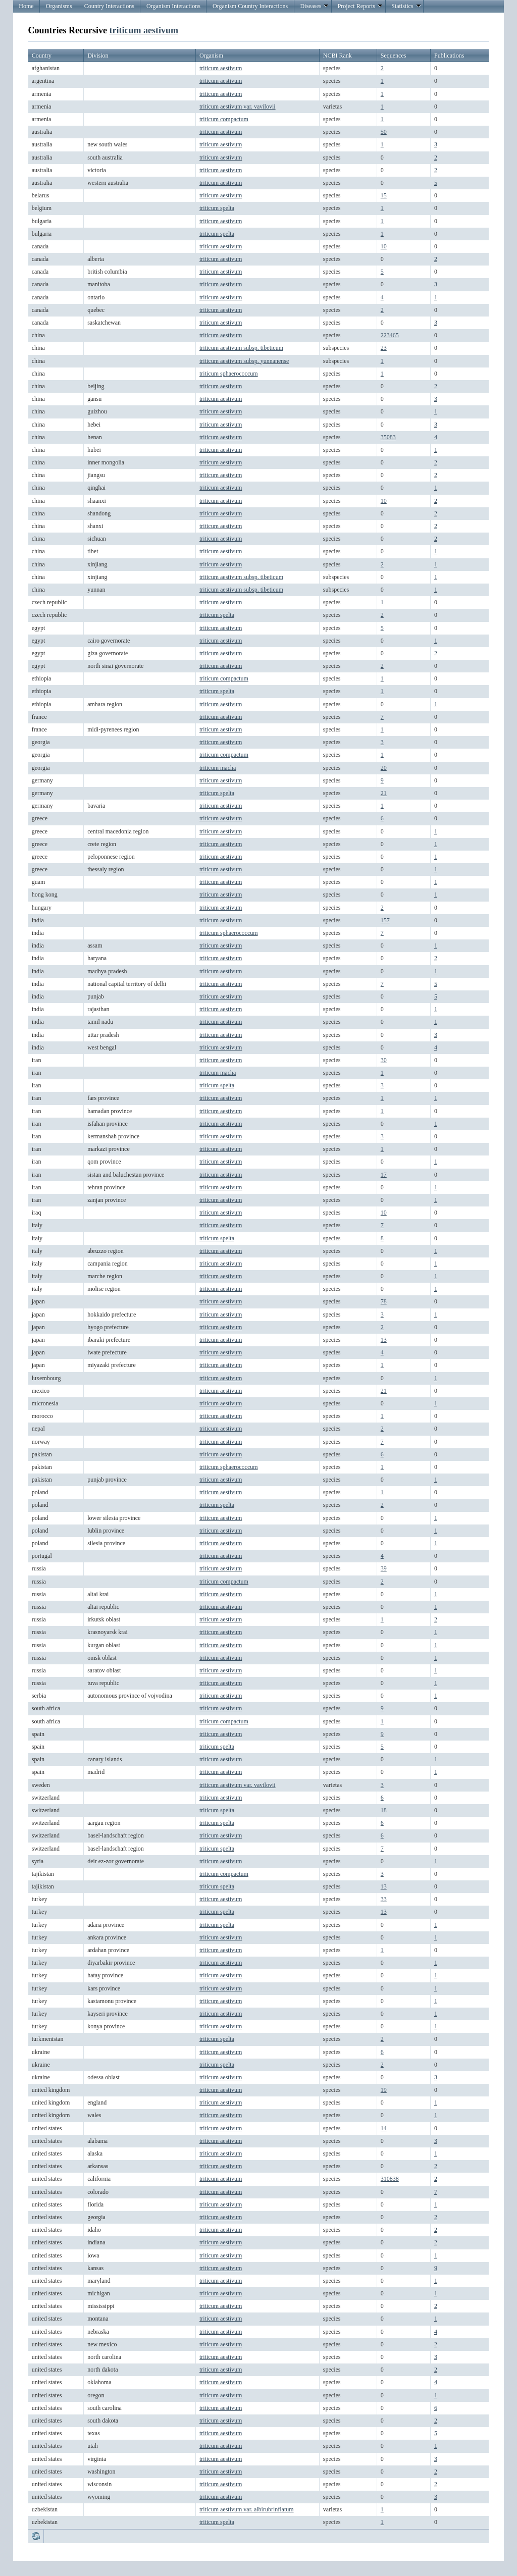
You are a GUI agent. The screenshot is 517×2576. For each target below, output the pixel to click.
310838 (390, 2178)
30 (384, 1060)
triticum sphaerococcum (228, 373)
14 (384, 2128)
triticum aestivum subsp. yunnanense (244, 360)
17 (384, 1174)
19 (384, 2089)
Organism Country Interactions (250, 6)
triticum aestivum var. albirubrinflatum (246, 2509)
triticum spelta (216, 208)
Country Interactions (109, 6)
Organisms (59, 6)
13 (384, 1339)
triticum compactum (223, 119)
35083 (388, 437)
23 (384, 347)
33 (384, 1899)
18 (384, 1810)
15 (384, 195)
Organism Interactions (173, 6)
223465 (390, 335)
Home (26, 6)
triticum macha (217, 767)
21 (384, 793)
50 (384, 131)
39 (384, 1568)
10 (384, 246)
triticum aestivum (144, 30)
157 (385, 920)
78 (384, 1301)
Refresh (36, 2536)
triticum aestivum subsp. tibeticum (241, 347)
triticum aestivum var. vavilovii (237, 106)
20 (384, 767)
